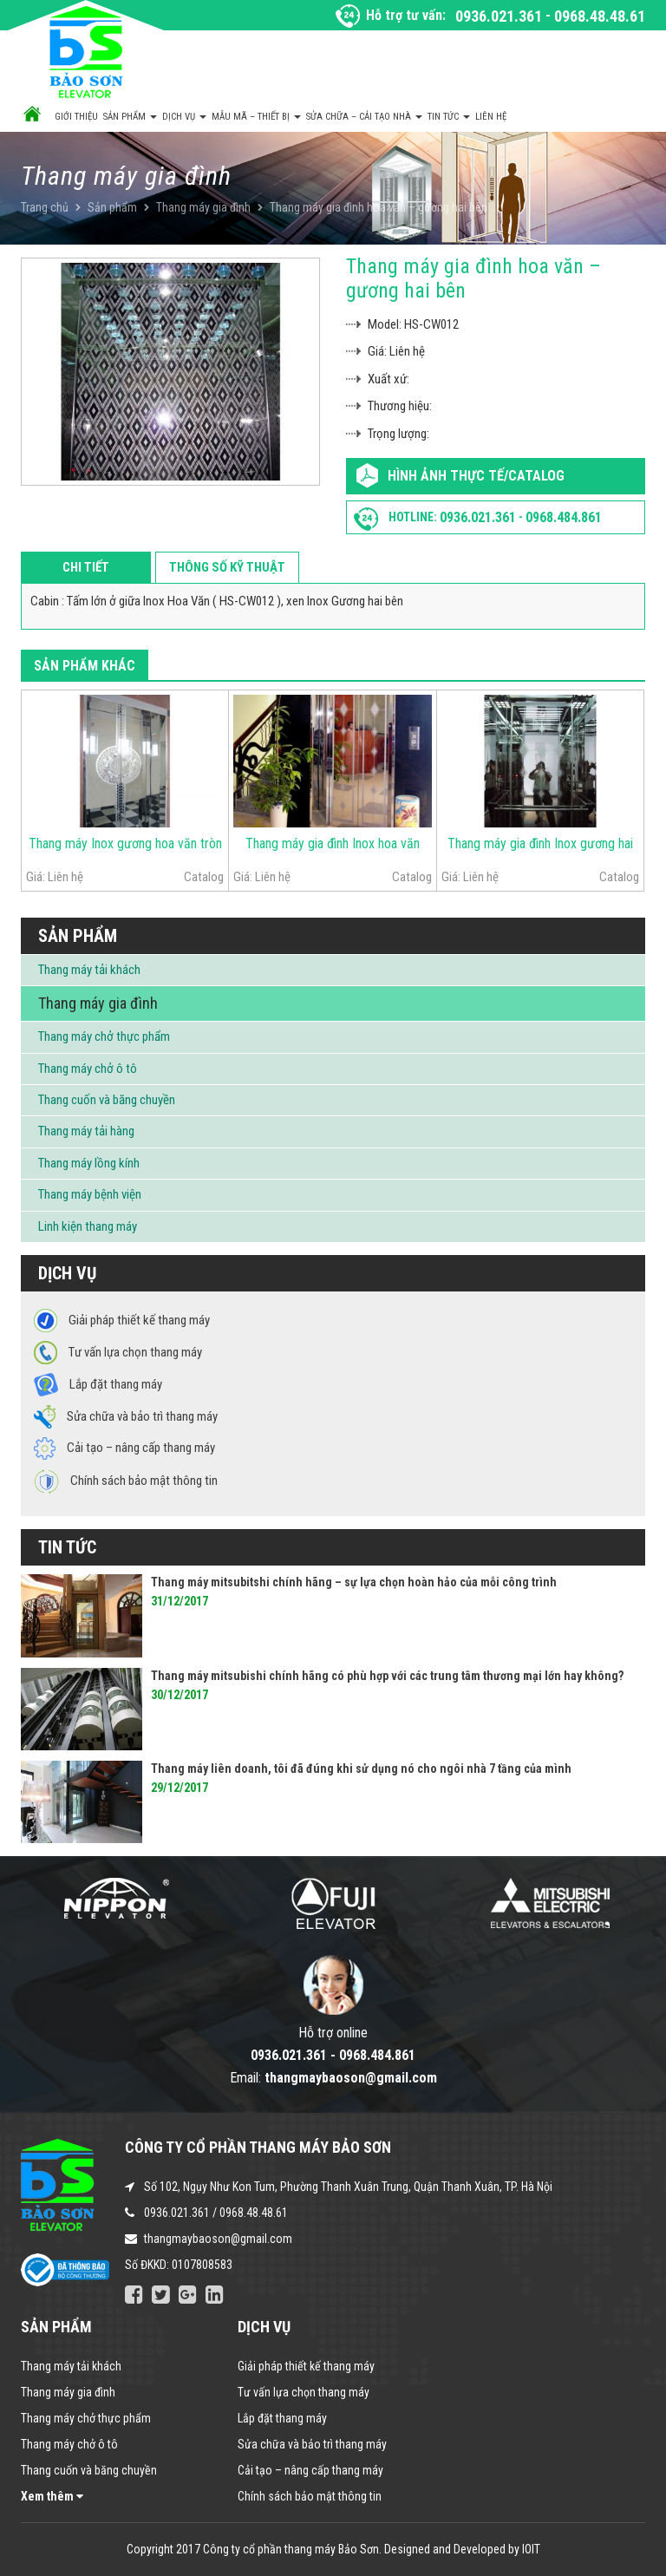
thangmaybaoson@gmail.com (218, 2239)
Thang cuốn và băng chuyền (106, 1100)
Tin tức (449, 116)
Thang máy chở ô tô (87, 1068)
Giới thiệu (76, 116)
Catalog (204, 877)
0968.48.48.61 (599, 16)
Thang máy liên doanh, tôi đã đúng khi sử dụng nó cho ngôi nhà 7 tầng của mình (361, 1768)
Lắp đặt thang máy (282, 2418)
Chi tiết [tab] (85, 567)
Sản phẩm (130, 116)
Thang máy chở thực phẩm (104, 1036)
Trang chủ (45, 207)
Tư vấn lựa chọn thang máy (303, 2392)
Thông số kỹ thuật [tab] (227, 567)
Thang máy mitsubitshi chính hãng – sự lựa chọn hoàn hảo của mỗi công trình (354, 1582)
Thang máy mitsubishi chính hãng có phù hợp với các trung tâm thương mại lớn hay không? (387, 1676)
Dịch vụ (184, 116)
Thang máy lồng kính (89, 1163)
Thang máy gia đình (203, 207)
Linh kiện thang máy (87, 1226)
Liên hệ (490, 116)
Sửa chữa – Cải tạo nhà (364, 116)
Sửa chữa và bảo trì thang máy (312, 2444)
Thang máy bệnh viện (89, 1194)
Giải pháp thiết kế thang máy (306, 2366)
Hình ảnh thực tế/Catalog (476, 475)
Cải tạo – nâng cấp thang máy (310, 2470)
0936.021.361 (498, 16)
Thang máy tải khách (89, 969)
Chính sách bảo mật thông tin (310, 2496)
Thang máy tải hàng (86, 1131)
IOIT (531, 2549)
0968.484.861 (564, 517)
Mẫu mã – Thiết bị (256, 116)
